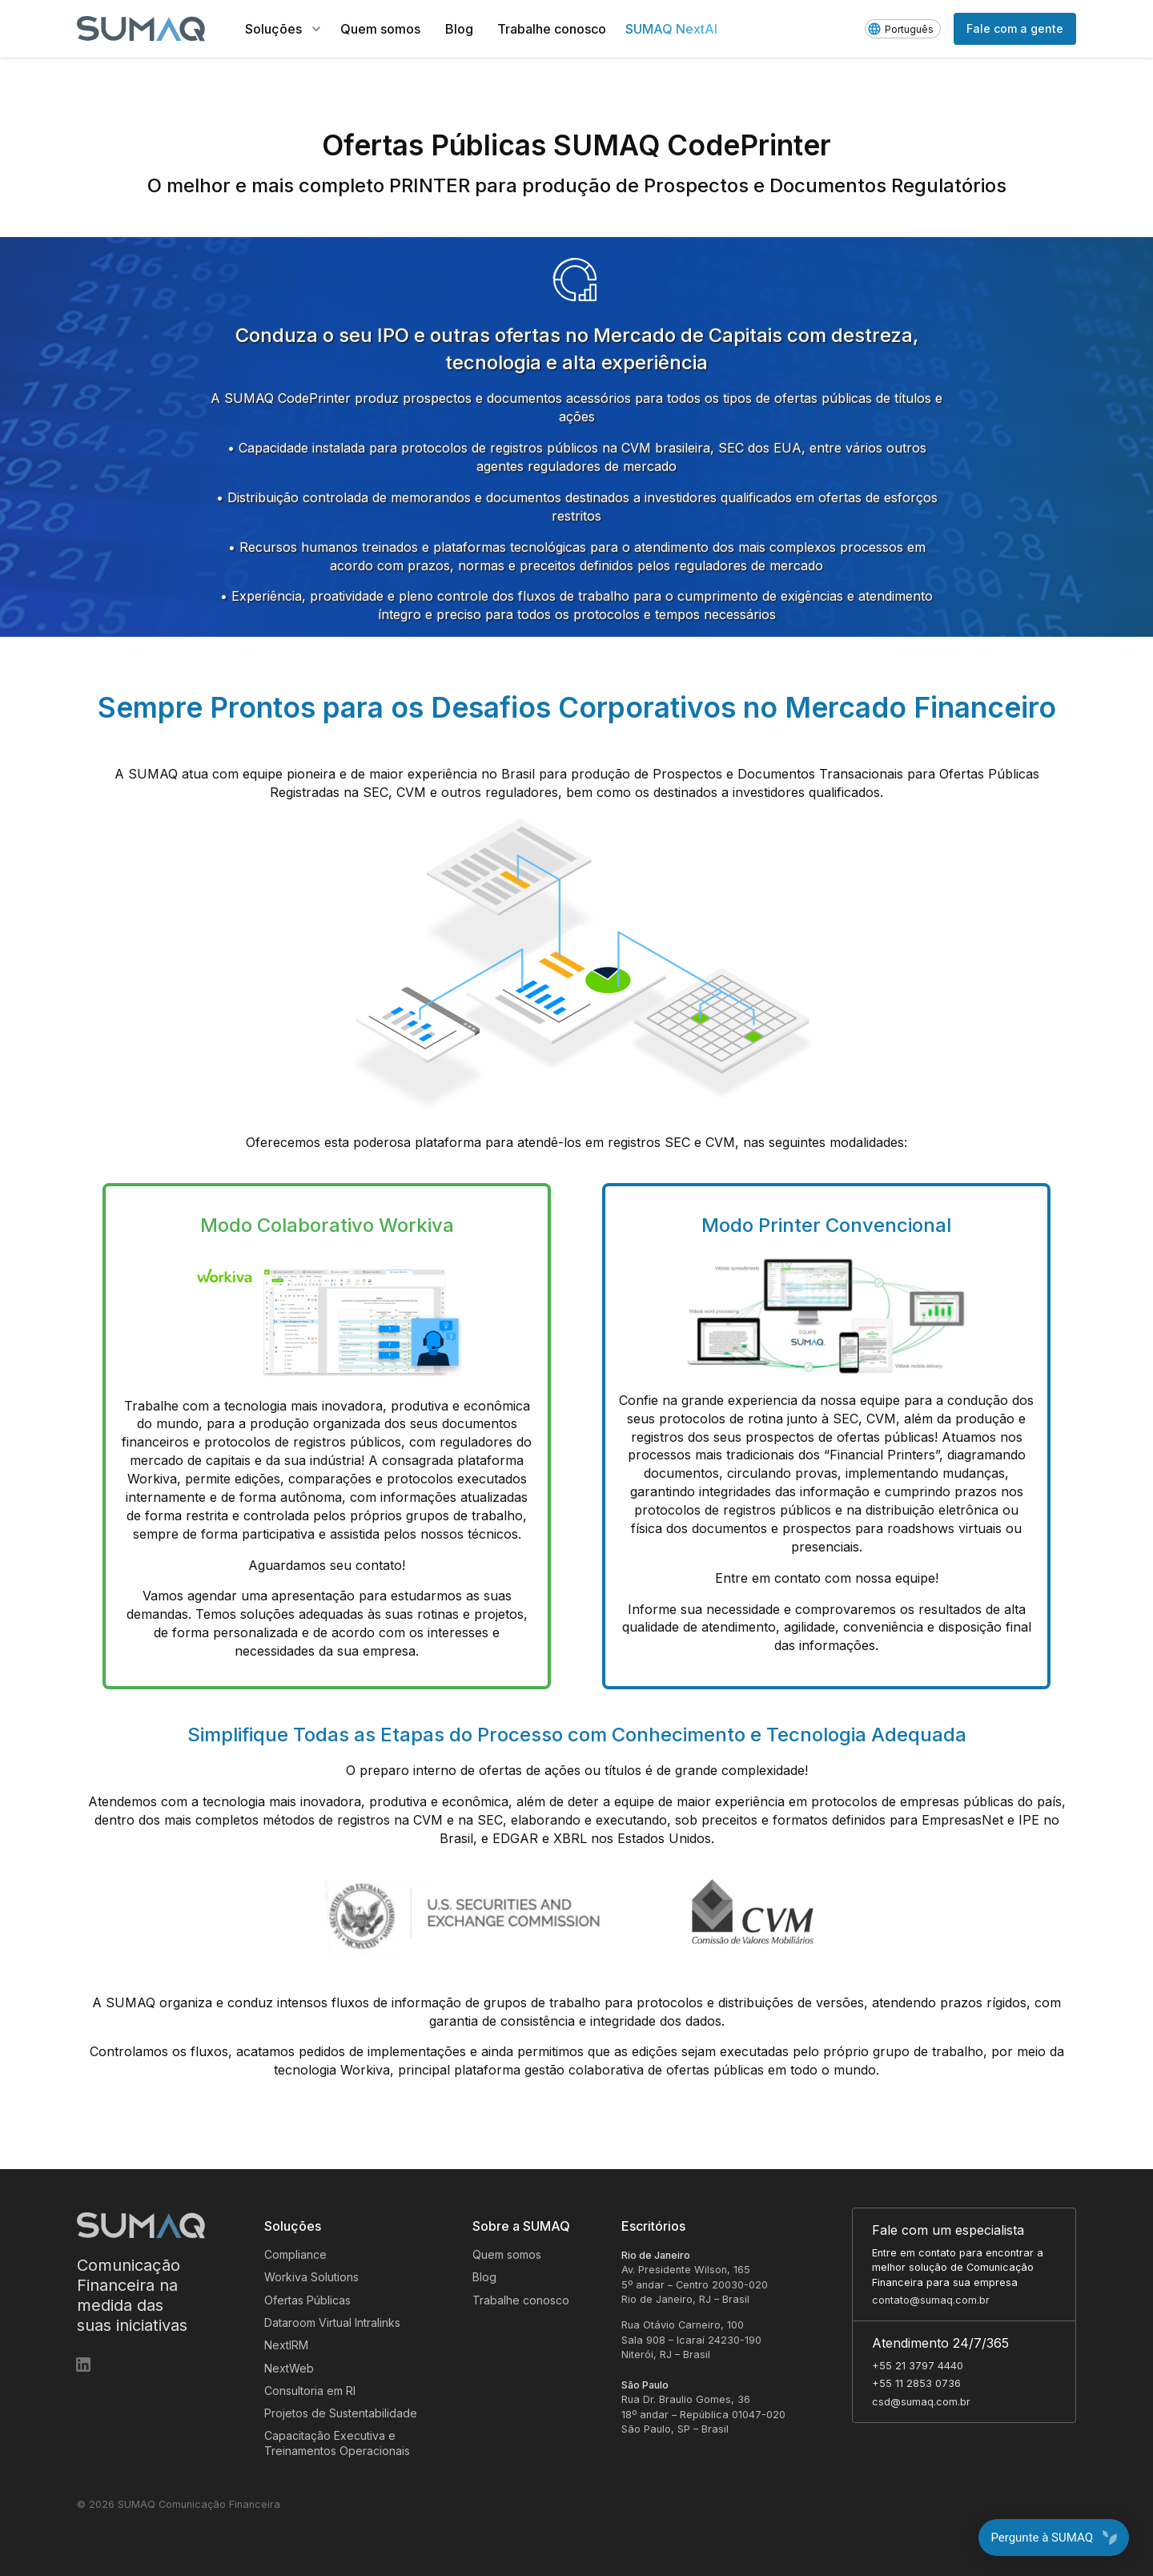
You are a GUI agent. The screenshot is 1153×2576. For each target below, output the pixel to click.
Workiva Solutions (311, 2277)
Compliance (295, 2254)
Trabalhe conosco (520, 2300)
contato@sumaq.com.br (931, 2300)
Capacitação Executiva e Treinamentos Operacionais (337, 2443)
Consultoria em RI (310, 2390)
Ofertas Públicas (307, 2300)
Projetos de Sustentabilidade (340, 2413)
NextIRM (286, 2345)
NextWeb (289, 2368)
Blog (484, 2277)
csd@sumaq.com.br (921, 2402)
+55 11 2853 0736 (916, 2383)
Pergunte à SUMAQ (1053, 2537)
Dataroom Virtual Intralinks (332, 2322)
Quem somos (506, 2254)
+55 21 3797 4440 (917, 2366)
